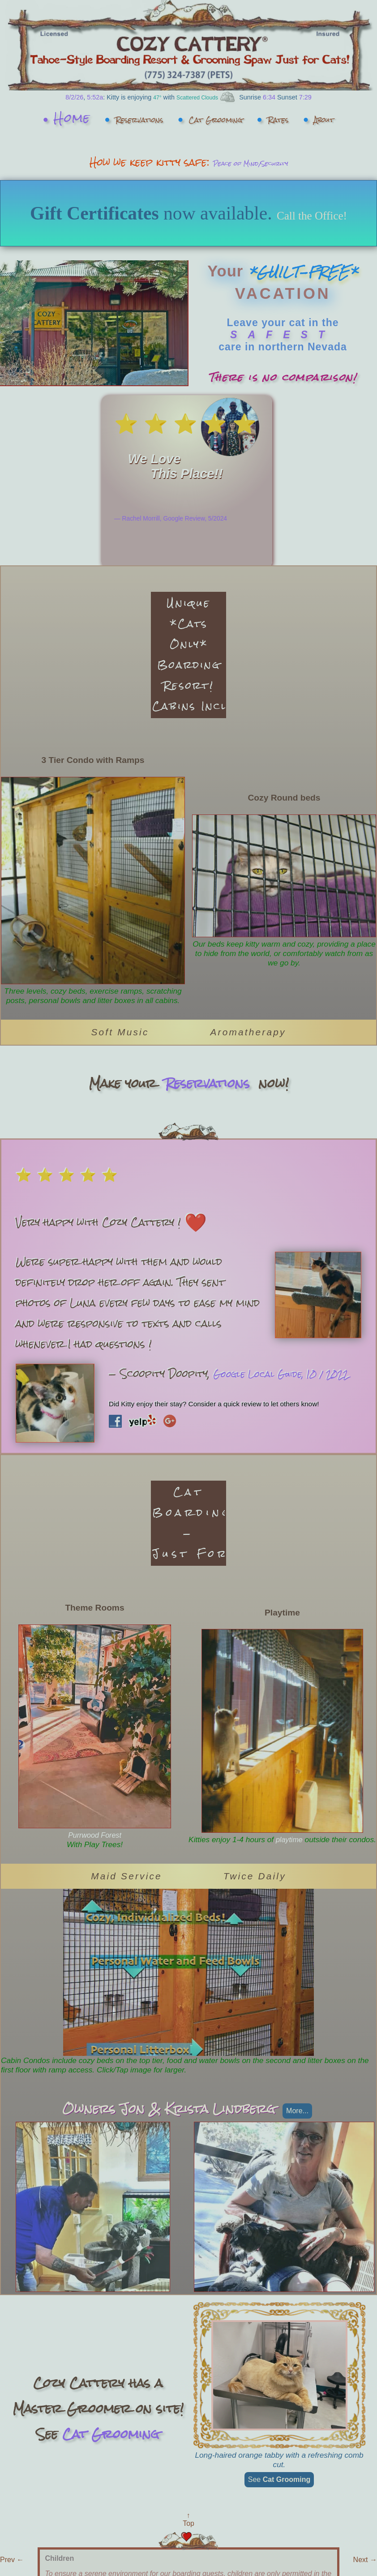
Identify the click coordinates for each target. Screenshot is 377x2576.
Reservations (132, 117)
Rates (341, 117)
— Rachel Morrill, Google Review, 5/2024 (171, 584)
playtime (303, 1931)
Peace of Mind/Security (250, 195)
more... (297, 2207)
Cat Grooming (249, 117)
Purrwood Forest (95, 1931)
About (194, 150)
